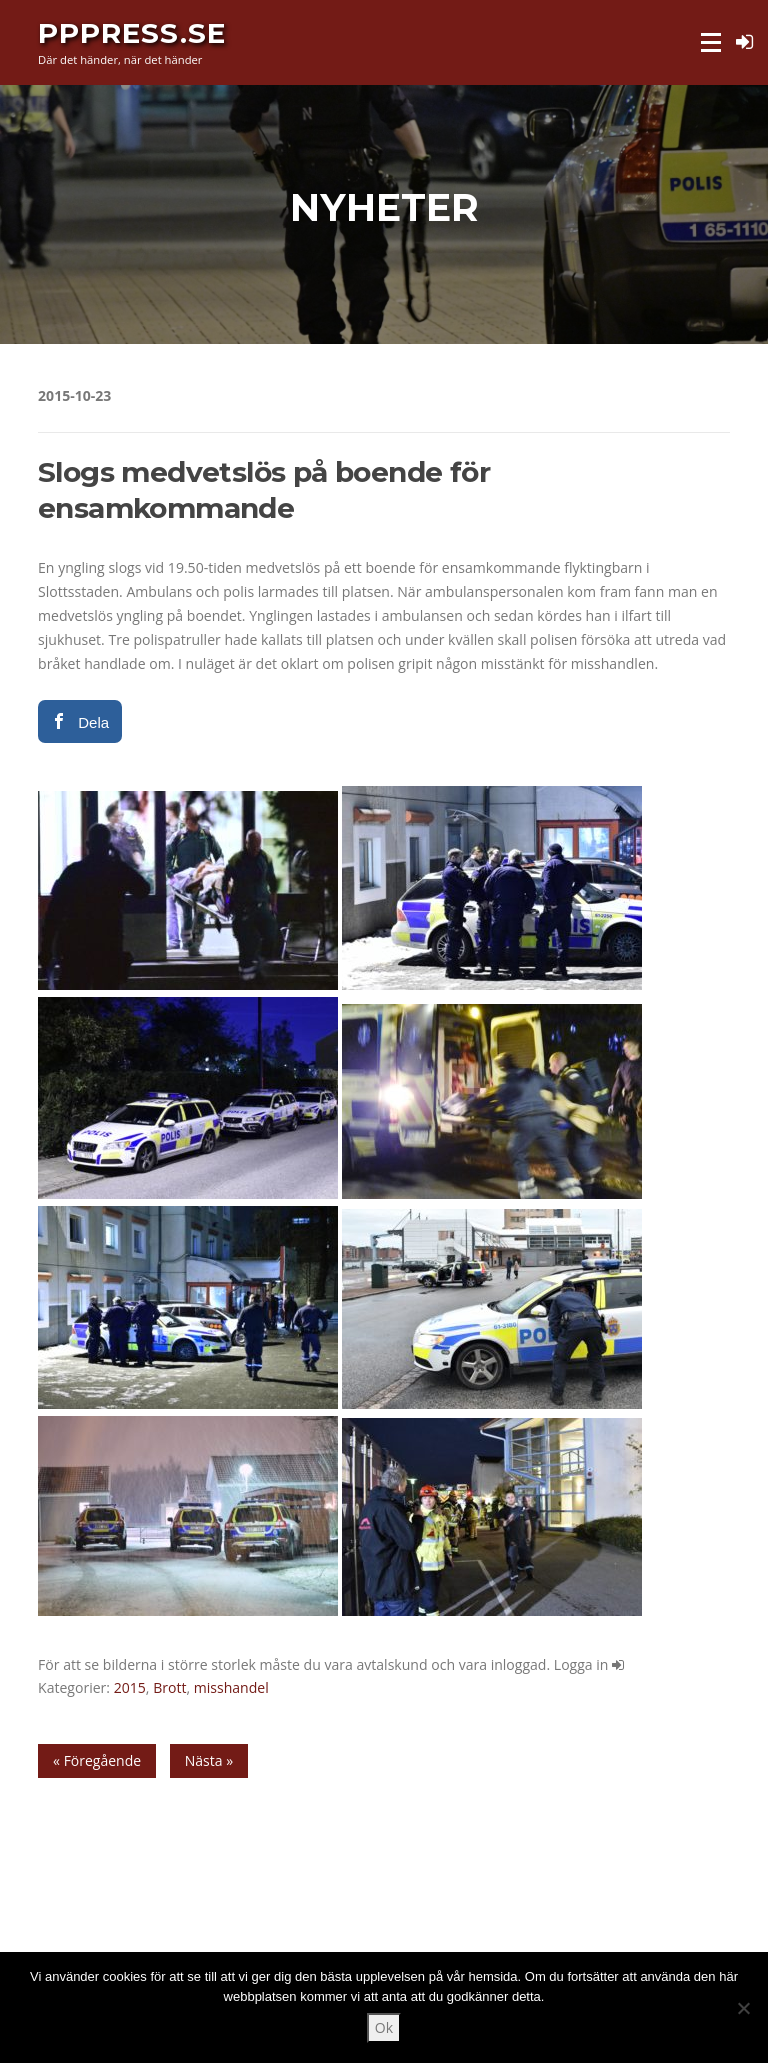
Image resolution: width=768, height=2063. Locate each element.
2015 (130, 1687)
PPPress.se (132, 32)
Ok (384, 2027)
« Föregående (97, 1760)
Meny (712, 42)
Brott (169, 1687)
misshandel (231, 1687)
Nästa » (209, 1760)
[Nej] (743, 2008)
